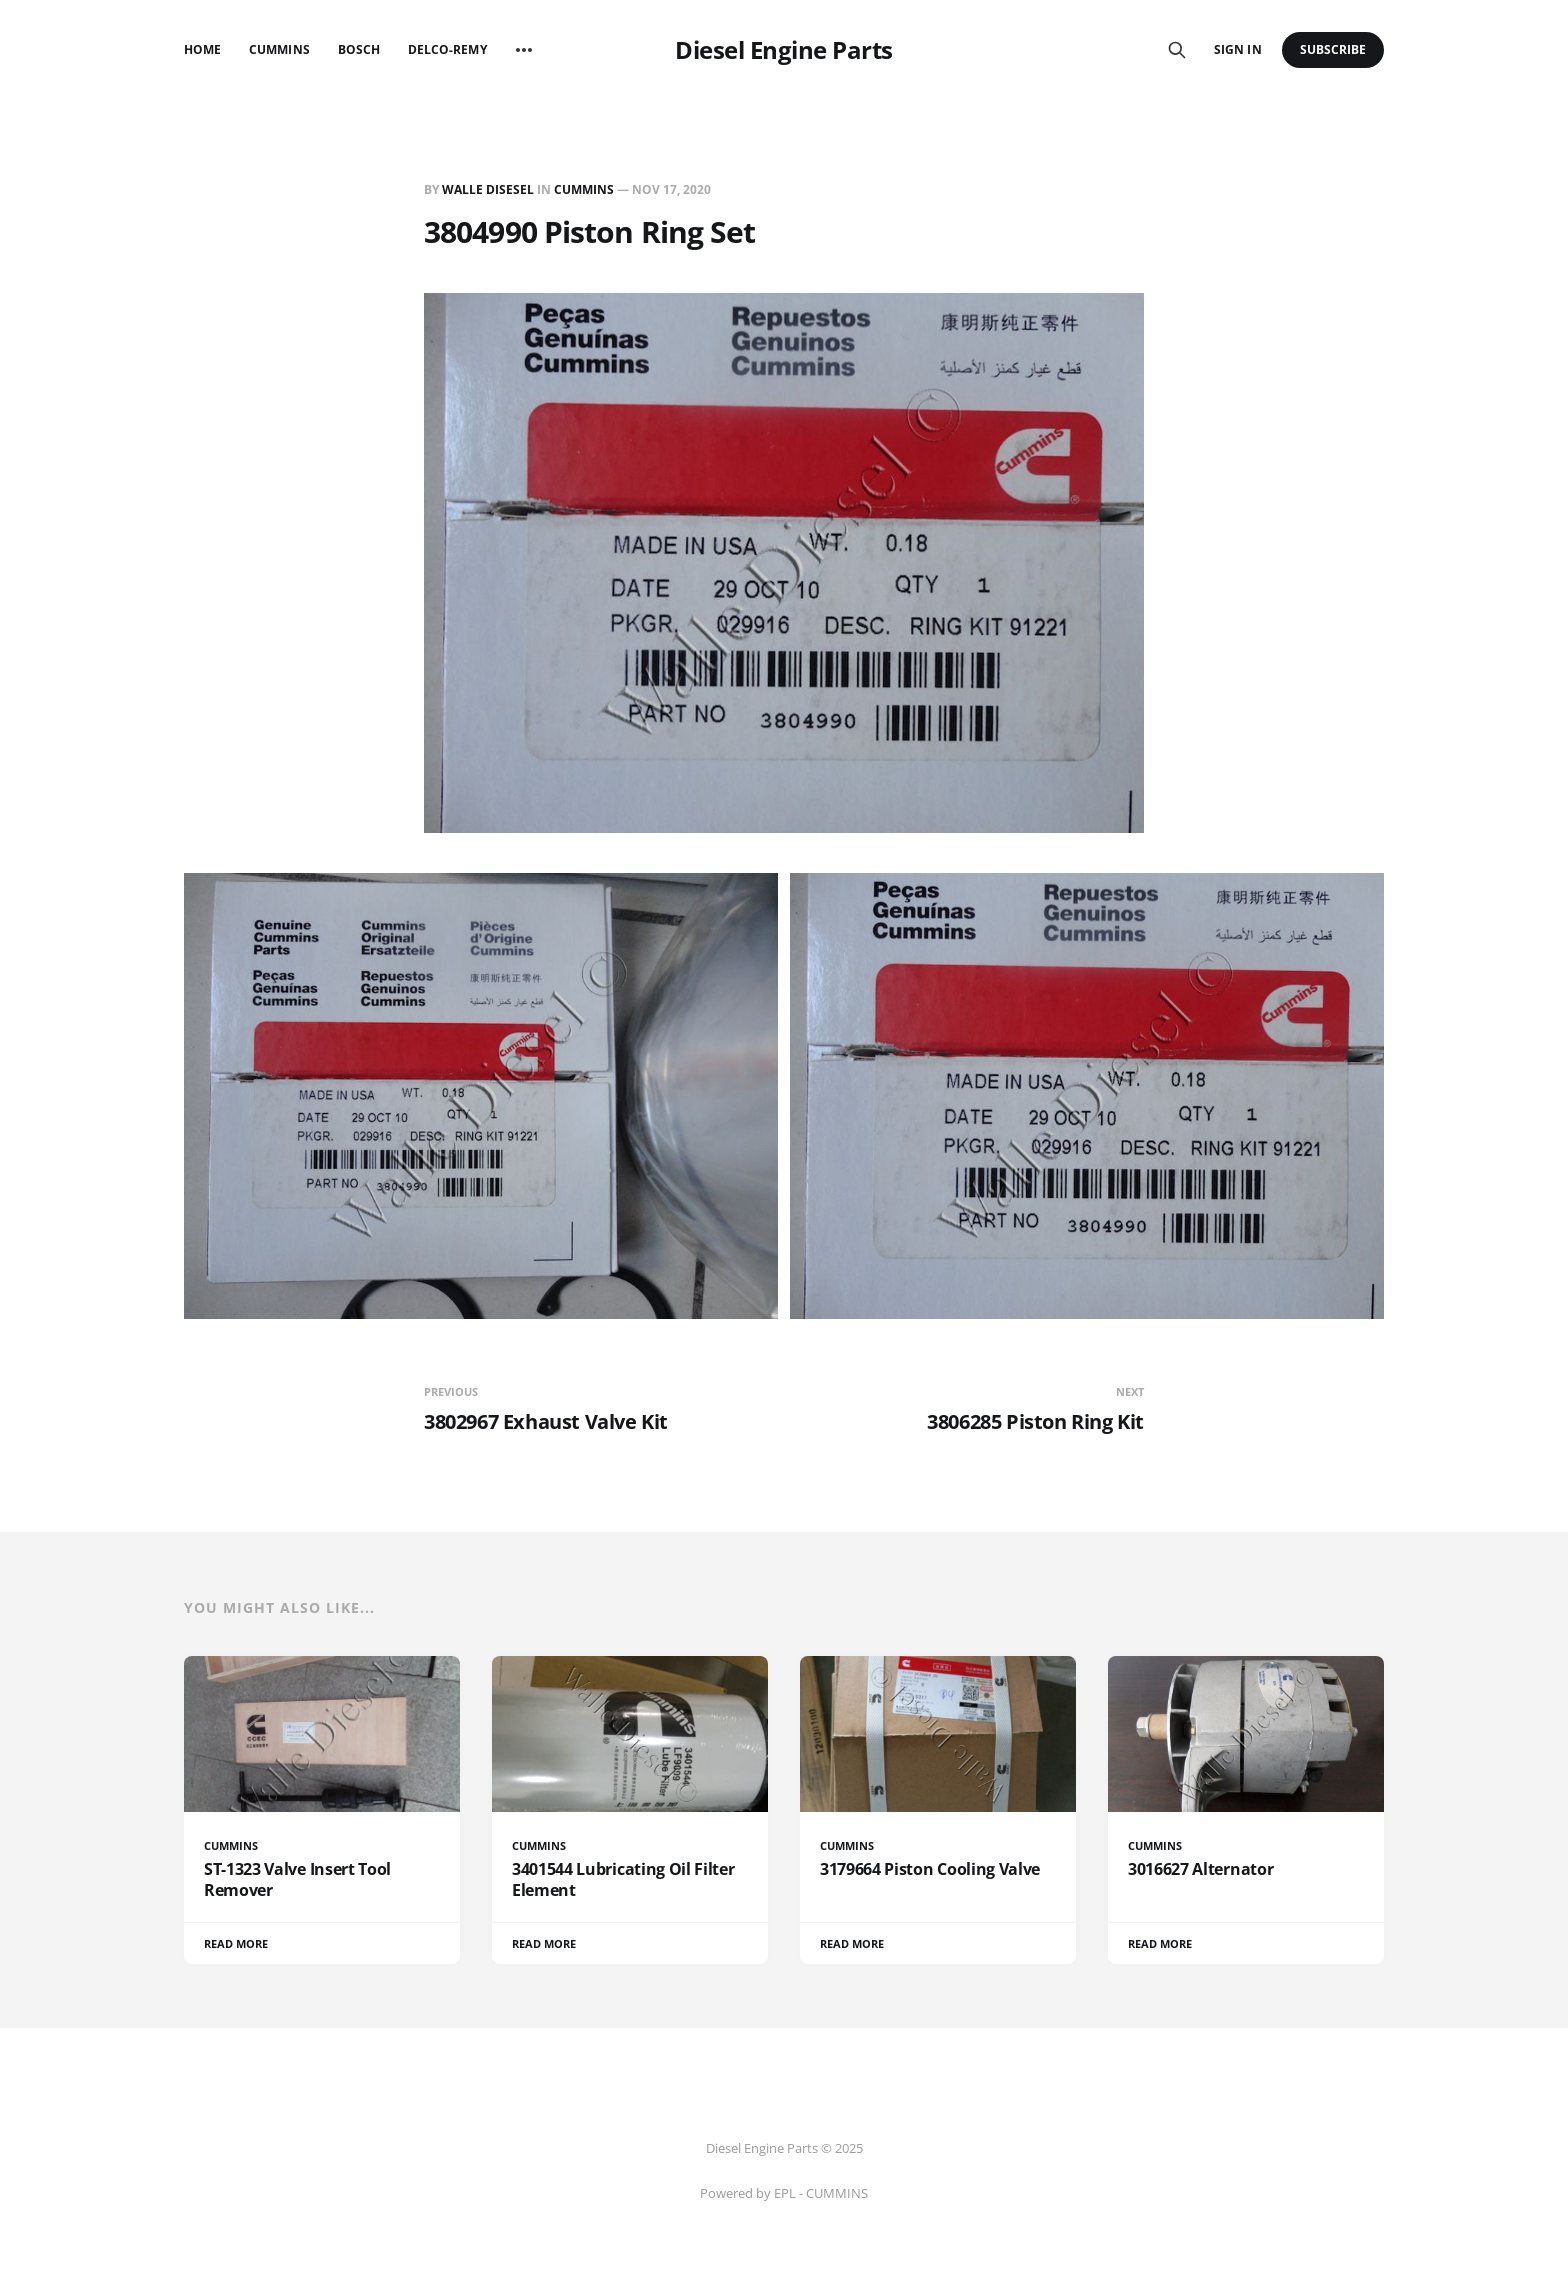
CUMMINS (584, 189)
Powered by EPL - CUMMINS (784, 2193)
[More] (524, 50)
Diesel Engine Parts (784, 50)
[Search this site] (1177, 50)
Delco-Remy (447, 49)
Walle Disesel (488, 189)
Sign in (1237, 49)
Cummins (279, 49)
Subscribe (1333, 49)
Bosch (359, 49)
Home (202, 49)
